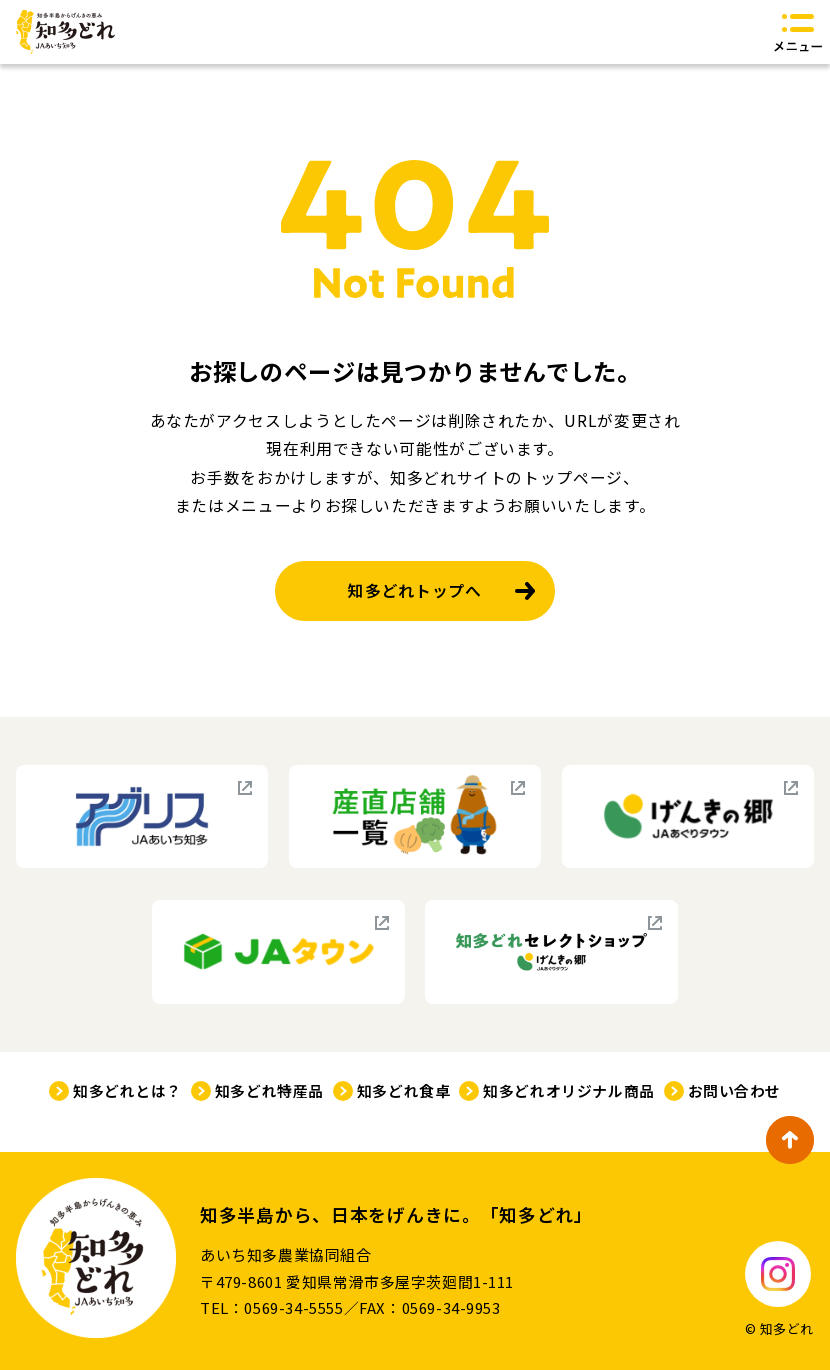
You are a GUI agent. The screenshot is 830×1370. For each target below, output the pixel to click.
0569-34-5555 (293, 1307)
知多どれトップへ (414, 590)
